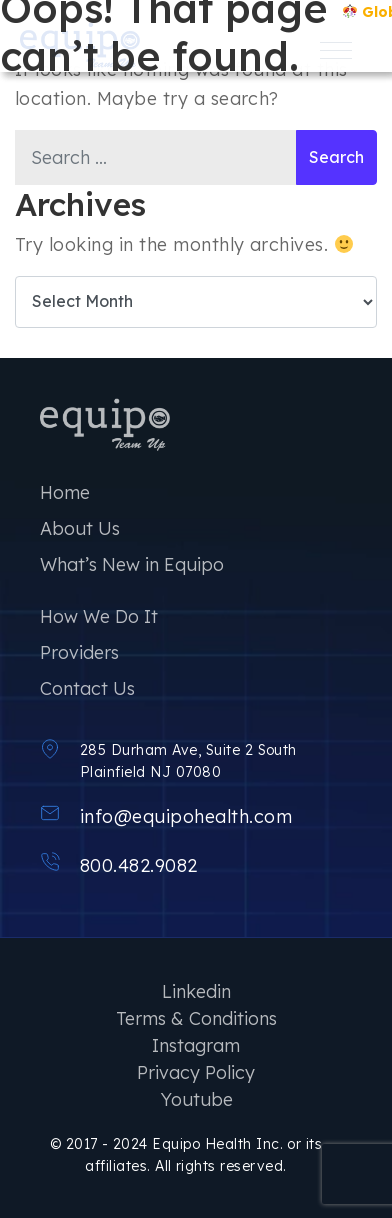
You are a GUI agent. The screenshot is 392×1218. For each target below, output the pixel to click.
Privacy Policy (196, 1072)
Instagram (196, 1045)
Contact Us (87, 688)
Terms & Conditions (196, 1018)
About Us (80, 528)
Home (65, 492)
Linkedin (196, 991)
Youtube (196, 1099)
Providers (79, 652)
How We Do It (99, 616)
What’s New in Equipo (132, 564)
